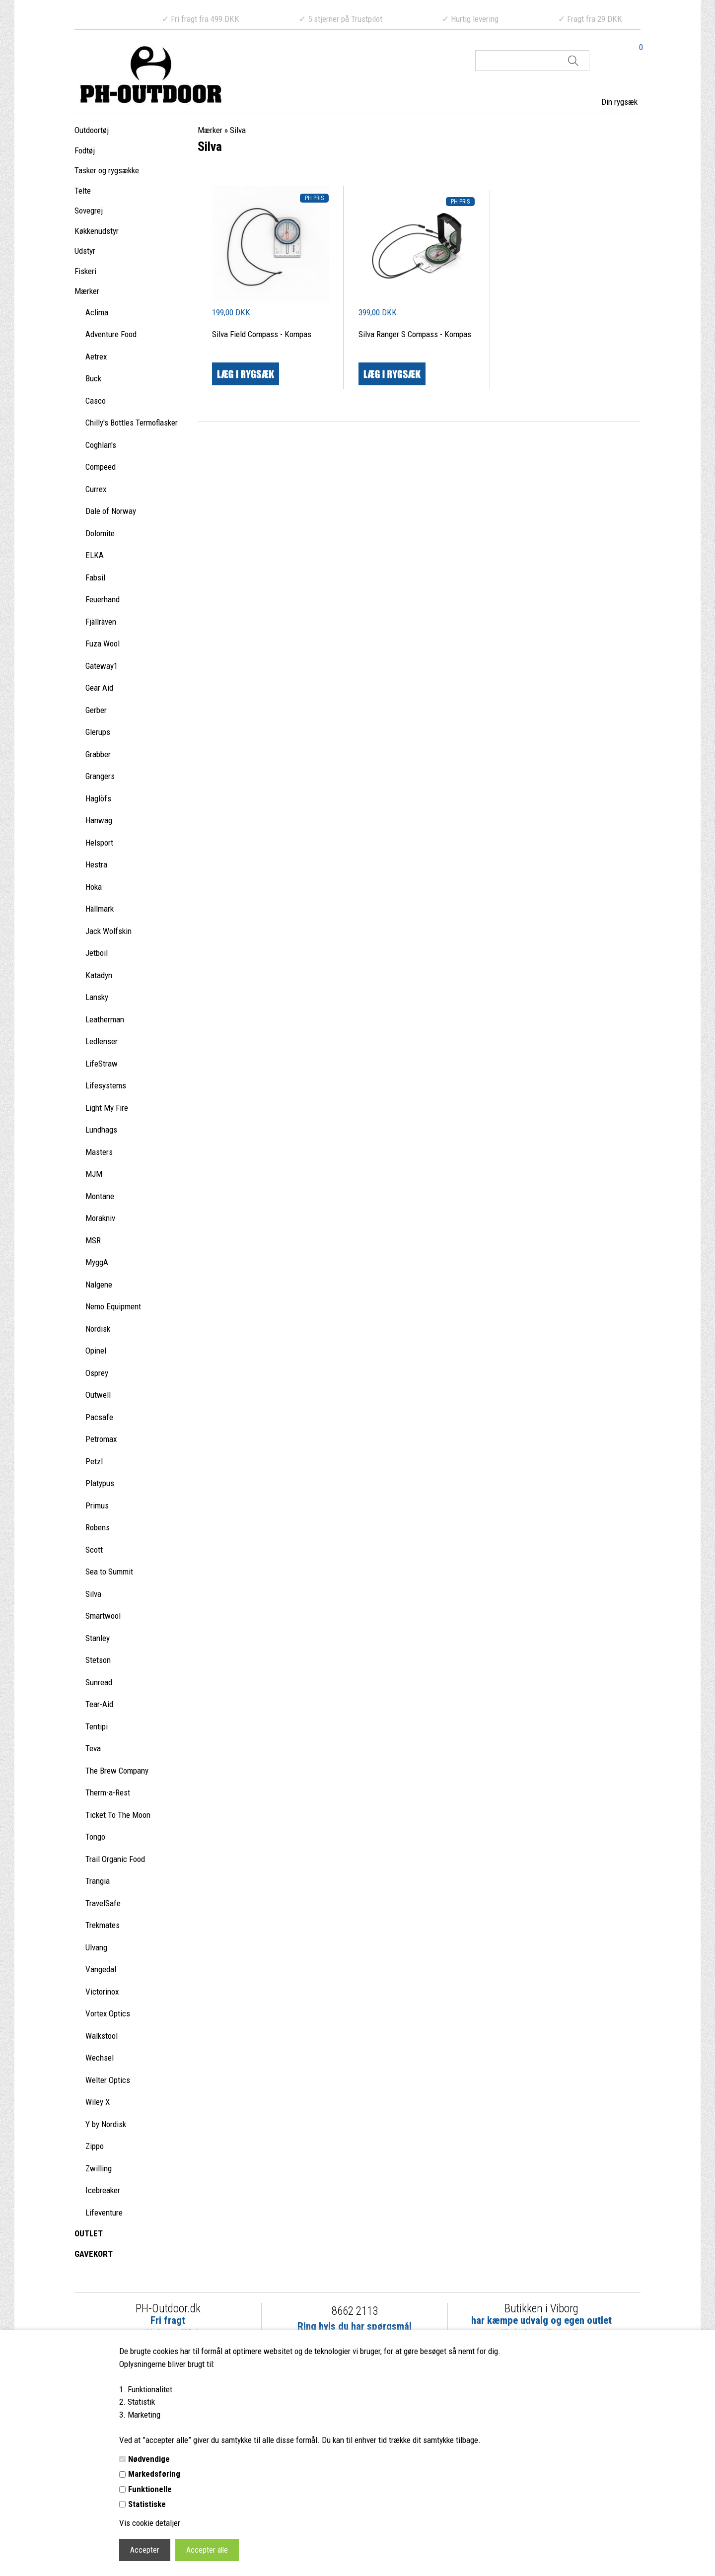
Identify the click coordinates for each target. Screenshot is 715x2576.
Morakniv (100, 1218)
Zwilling (98, 2168)
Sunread (98, 1682)
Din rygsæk (619, 102)
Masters (99, 1152)
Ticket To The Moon (117, 1815)
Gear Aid (99, 688)
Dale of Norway (110, 511)
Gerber (96, 710)
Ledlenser (101, 1041)
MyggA (96, 1262)
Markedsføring (154, 2474)
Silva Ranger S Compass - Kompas (414, 334)
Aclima (96, 312)
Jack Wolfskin (108, 931)
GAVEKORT (93, 2254)
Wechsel (99, 2058)
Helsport (99, 843)
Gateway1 (101, 666)
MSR (93, 1240)
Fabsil (95, 577)
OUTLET (88, 2233)
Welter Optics (107, 2080)
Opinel (95, 1351)
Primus (97, 1505)
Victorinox (102, 1992)
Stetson (98, 1660)
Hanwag (98, 820)
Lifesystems (105, 1085)
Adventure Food (111, 334)
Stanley (97, 1638)
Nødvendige (149, 2459)
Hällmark (99, 909)
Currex (95, 489)
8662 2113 (355, 2311)
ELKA (94, 555)
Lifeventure (104, 2213)
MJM (93, 1174)
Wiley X (97, 2102)
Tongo (95, 1837)
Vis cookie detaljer (149, 2523)
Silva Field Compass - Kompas (261, 334)
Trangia (97, 1881)
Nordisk (97, 1329)
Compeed (100, 467)
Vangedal (100, 1969)
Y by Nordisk (105, 2124)
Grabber (98, 754)
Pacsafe (99, 1417)
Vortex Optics (107, 2013)
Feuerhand (102, 599)
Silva (93, 1594)
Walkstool (101, 2036)
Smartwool (103, 1616)
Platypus (99, 1483)
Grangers (100, 776)
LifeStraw (101, 1064)
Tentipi (96, 1726)
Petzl (94, 1461)
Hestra (96, 864)
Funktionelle (150, 2489)
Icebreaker (102, 2190)
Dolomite (100, 533)
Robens (97, 1527)
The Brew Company (116, 1771)
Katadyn (98, 975)
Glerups (97, 732)
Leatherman (104, 1019)
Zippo (94, 2146)
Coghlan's (100, 445)
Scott (94, 1550)
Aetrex (96, 356)
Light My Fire (106, 1108)
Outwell (98, 1395)
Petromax (101, 1439)
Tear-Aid (99, 1704)
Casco (95, 401)
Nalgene (98, 1284)
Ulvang (96, 1947)
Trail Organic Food (115, 1859)
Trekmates (102, 1925)
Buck (93, 378)
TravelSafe (103, 1903)
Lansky (96, 997)
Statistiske (147, 2504)
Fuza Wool (102, 643)
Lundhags (101, 1130)
